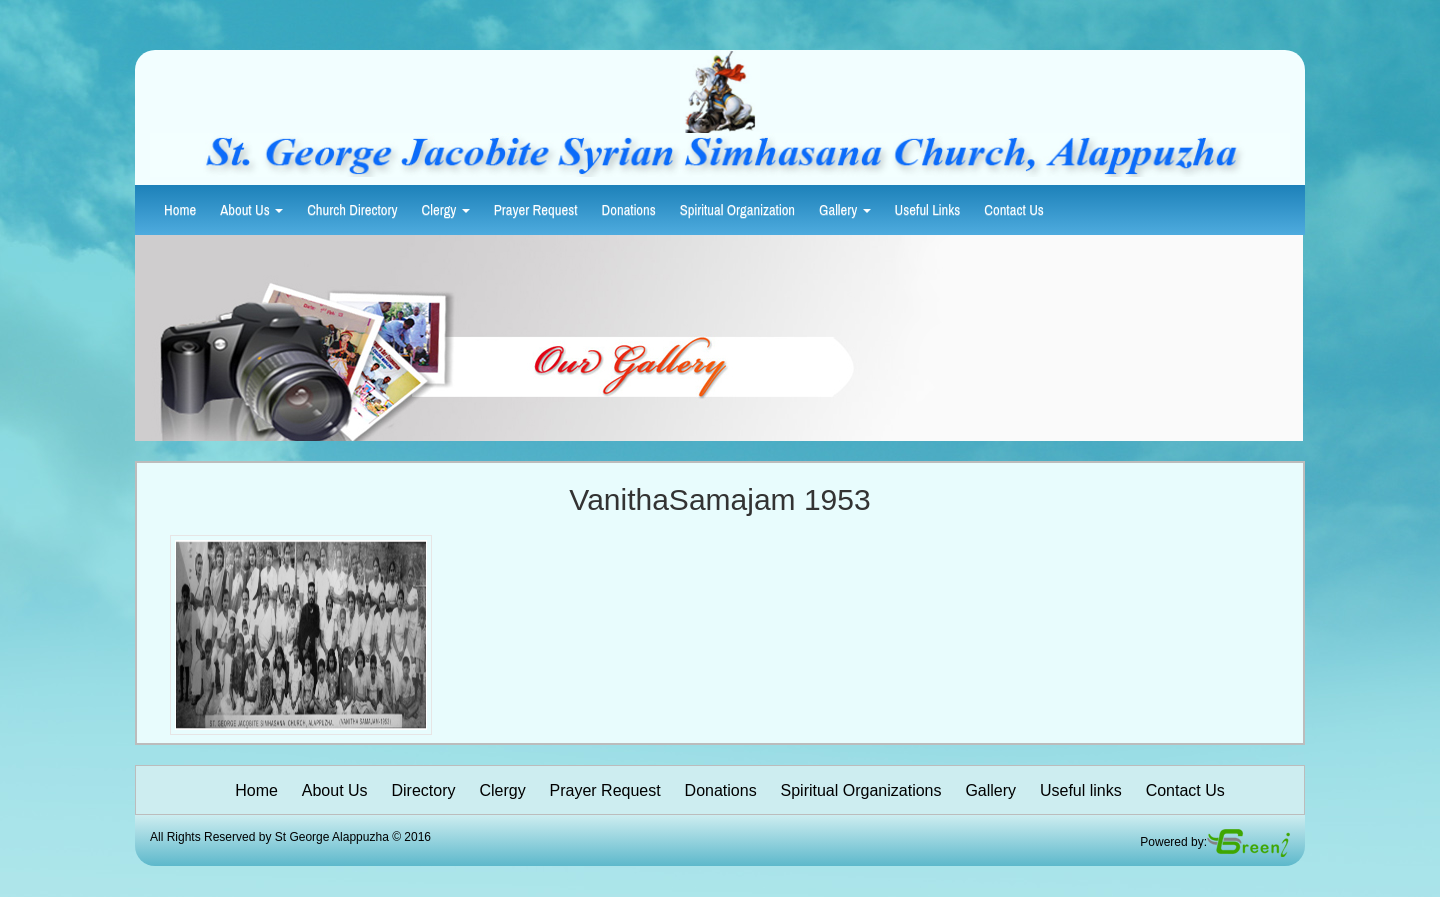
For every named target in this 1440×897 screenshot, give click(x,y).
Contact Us (1014, 210)
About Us (251, 210)
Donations (629, 210)
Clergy (446, 210)
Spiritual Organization (737, 210)
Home (180, 210)
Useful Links (928, 210)
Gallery (845, 210)
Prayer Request (536, 210)
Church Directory (352, 210)
